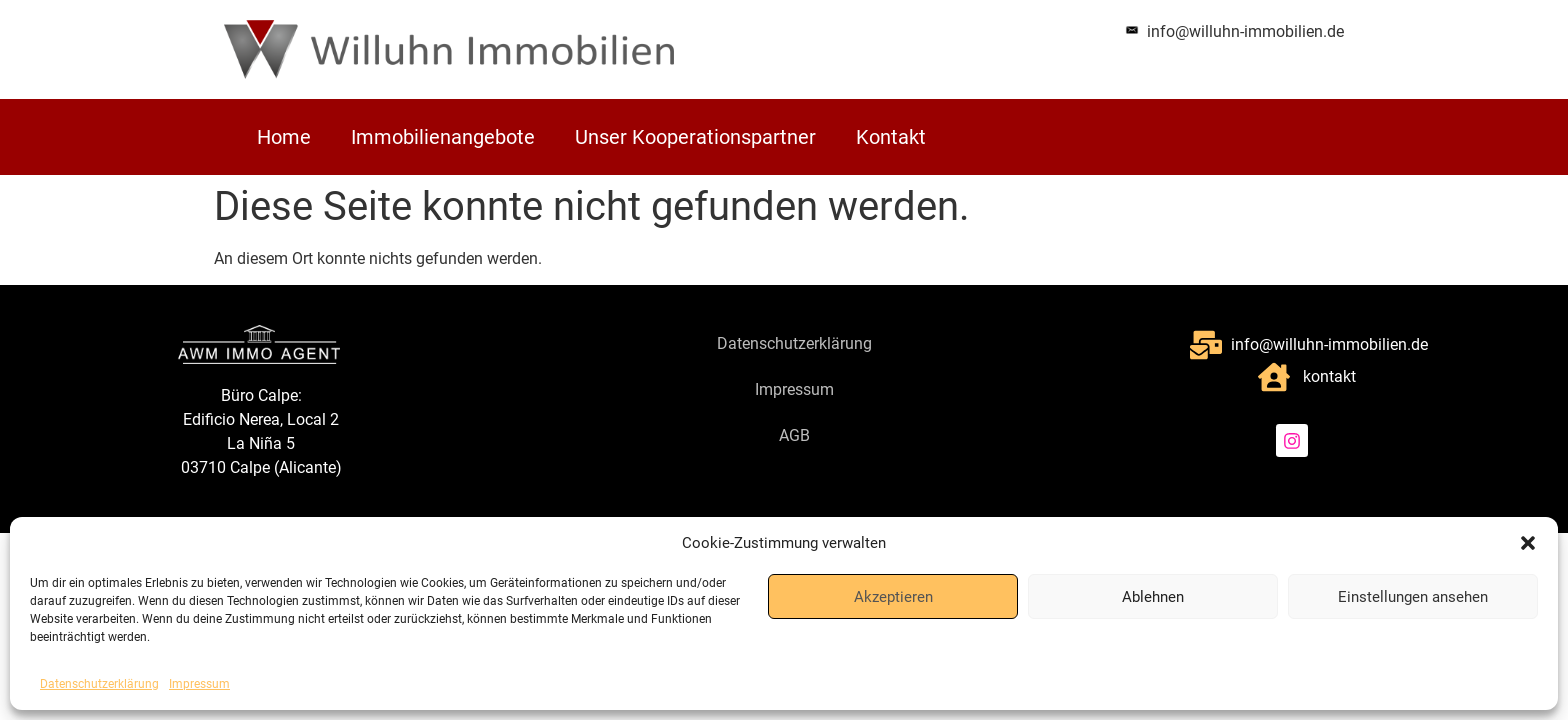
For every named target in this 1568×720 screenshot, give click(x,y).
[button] (1528, 543)
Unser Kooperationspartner (695, 137)
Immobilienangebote (443, 137)
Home (284, 137)
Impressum (199, 684)
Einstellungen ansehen (1413, 597)
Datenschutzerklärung (99, 684)
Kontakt (891, 137)
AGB (794, 435)
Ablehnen (1153, 597)
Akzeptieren (893, 597)
